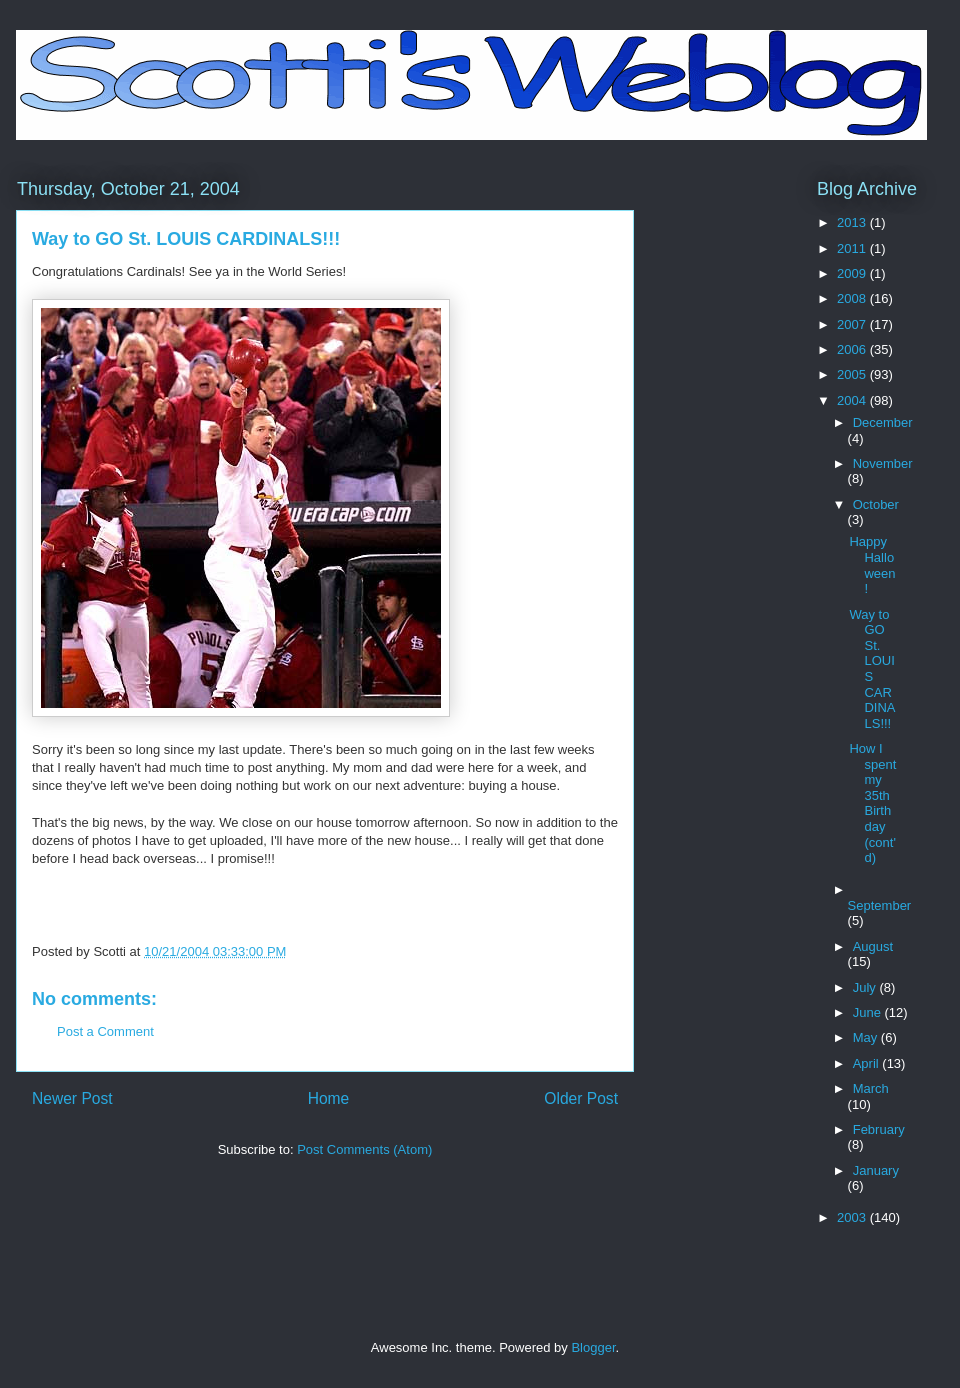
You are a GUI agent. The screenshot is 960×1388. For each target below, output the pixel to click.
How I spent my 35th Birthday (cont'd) (872, 803)
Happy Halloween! (872, 565)
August (873, 946)
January (876, 1170)
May (867, 1037)
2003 (853, 1217)
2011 (853, 248)
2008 (853, 298)
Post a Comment (105, 1031)
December (883, 422)
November (883, 463)
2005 (853, 374)
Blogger (593, 1347)
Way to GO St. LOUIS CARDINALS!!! (872, 669)
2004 (853, 400)
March (871, 1088)
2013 (853, 222)
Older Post (581, 1098)
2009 (853, 273)
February (879, 1129)
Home (329, 1098)
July (866, 987)
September (880, 905)
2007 (853, 324)
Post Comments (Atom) (364, 1149)
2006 (853, 349)
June (869, 1012)
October (876, 504)
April (868, 1063)
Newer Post (72, 1098)
